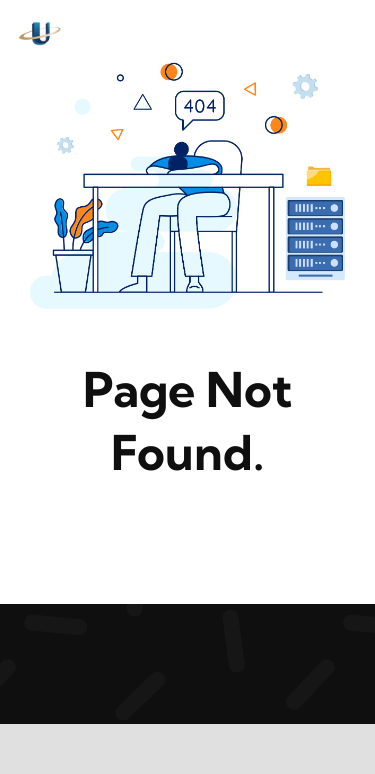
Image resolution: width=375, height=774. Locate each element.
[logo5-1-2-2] (100, 28)
